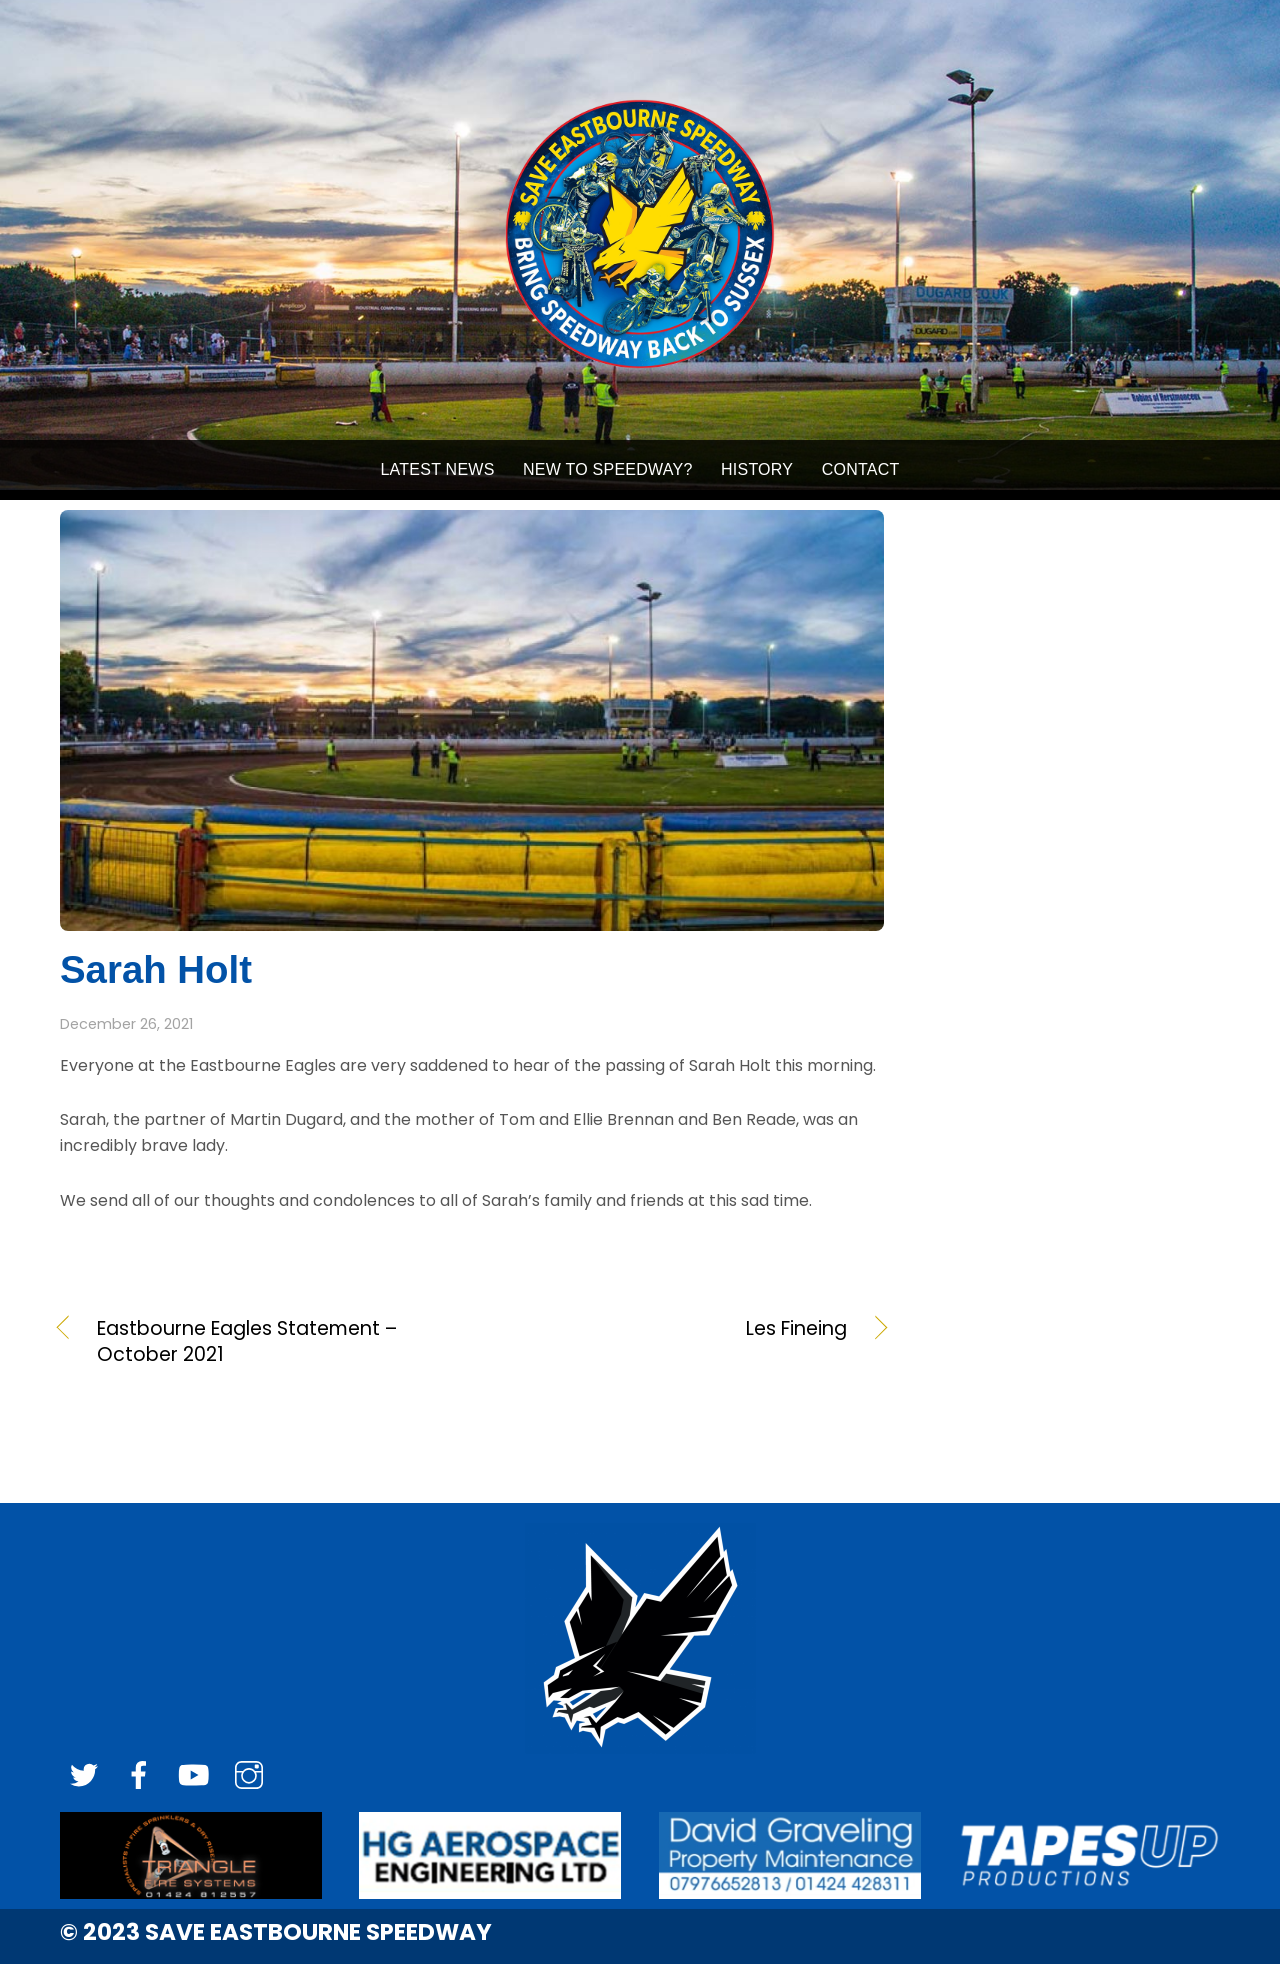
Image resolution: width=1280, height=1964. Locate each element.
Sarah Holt (156, 969)
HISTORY (757, 469)
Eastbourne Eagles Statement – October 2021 (247, 1342)
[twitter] (84, 1776)
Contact (861, 469)
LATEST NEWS (437, 469)
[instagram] (249, 1776)
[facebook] (139, 1776)
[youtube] (194, 1776)
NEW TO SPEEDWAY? (608, 469)
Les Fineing (672, 1329)
